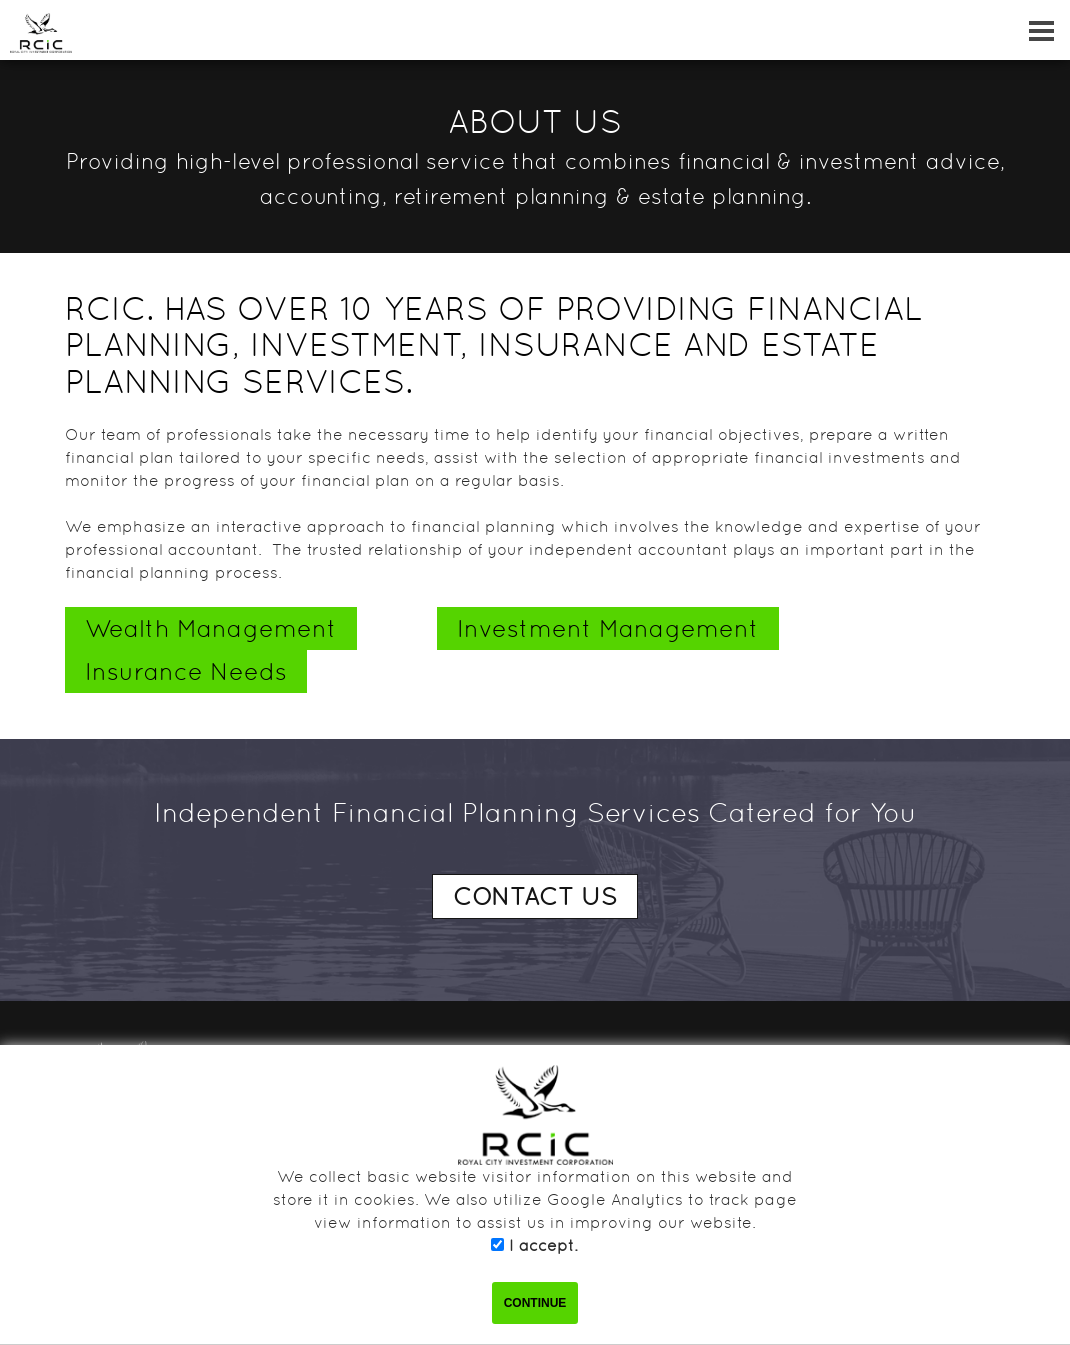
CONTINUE (535, 1303)
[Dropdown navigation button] (1041, 30)
